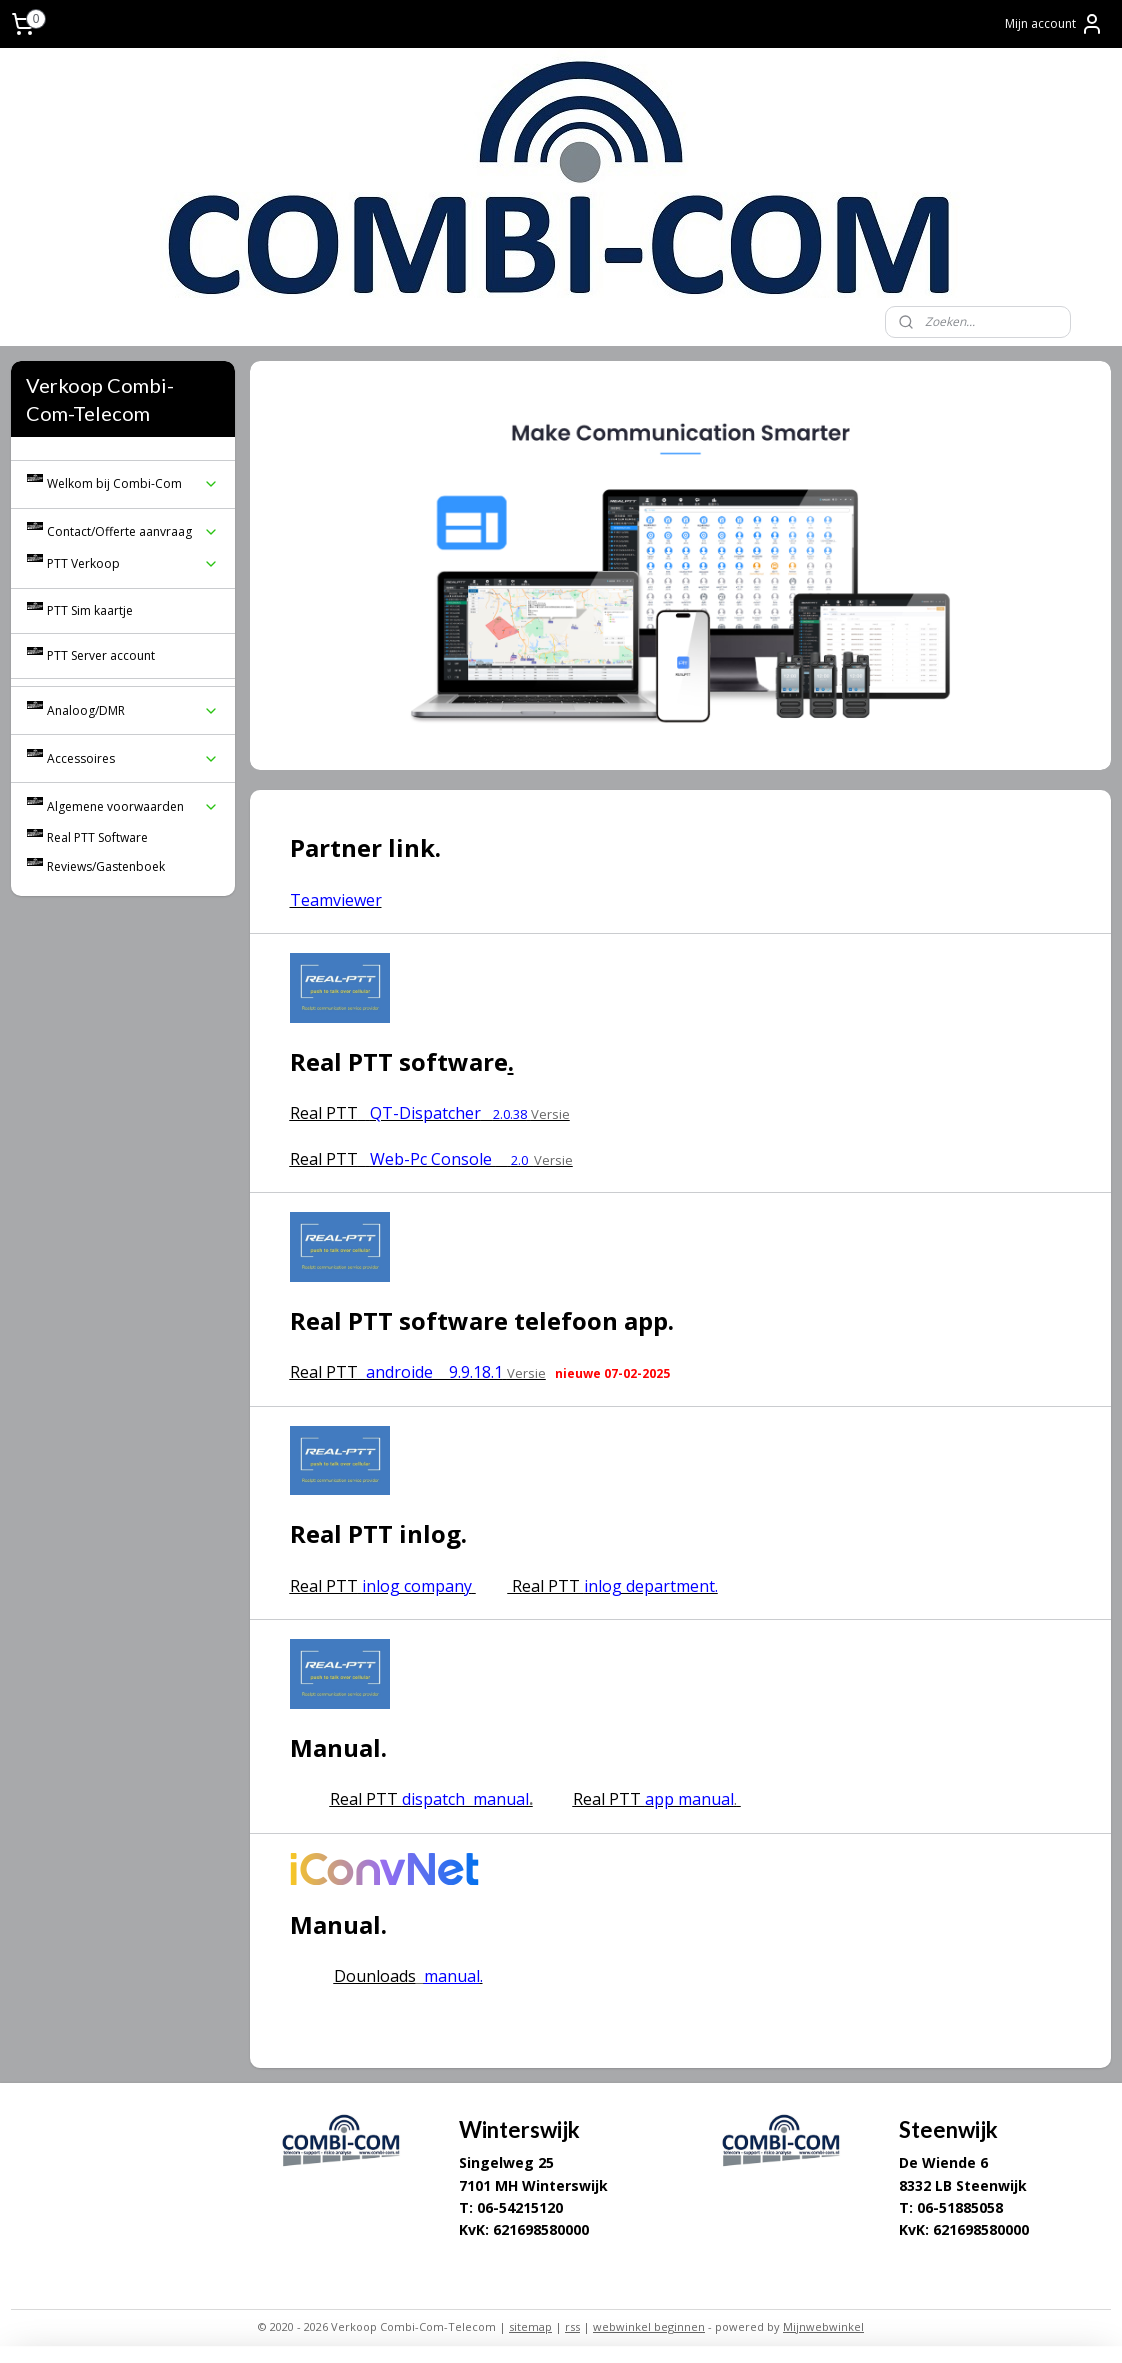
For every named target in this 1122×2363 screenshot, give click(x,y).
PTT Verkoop (133, 563)
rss (572, 2326)
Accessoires (133, 758)
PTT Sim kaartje (90, 610)
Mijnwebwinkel (823, 2326)
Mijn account (1054, 24)
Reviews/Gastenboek (106, 866)
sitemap (530, 2326)
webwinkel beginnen (649, 2326)
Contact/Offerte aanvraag (133, 531)
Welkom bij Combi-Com (133, 483)
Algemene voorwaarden (133, 806)
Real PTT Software (97, 837)
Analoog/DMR (133, 710)
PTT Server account (101, 655)
